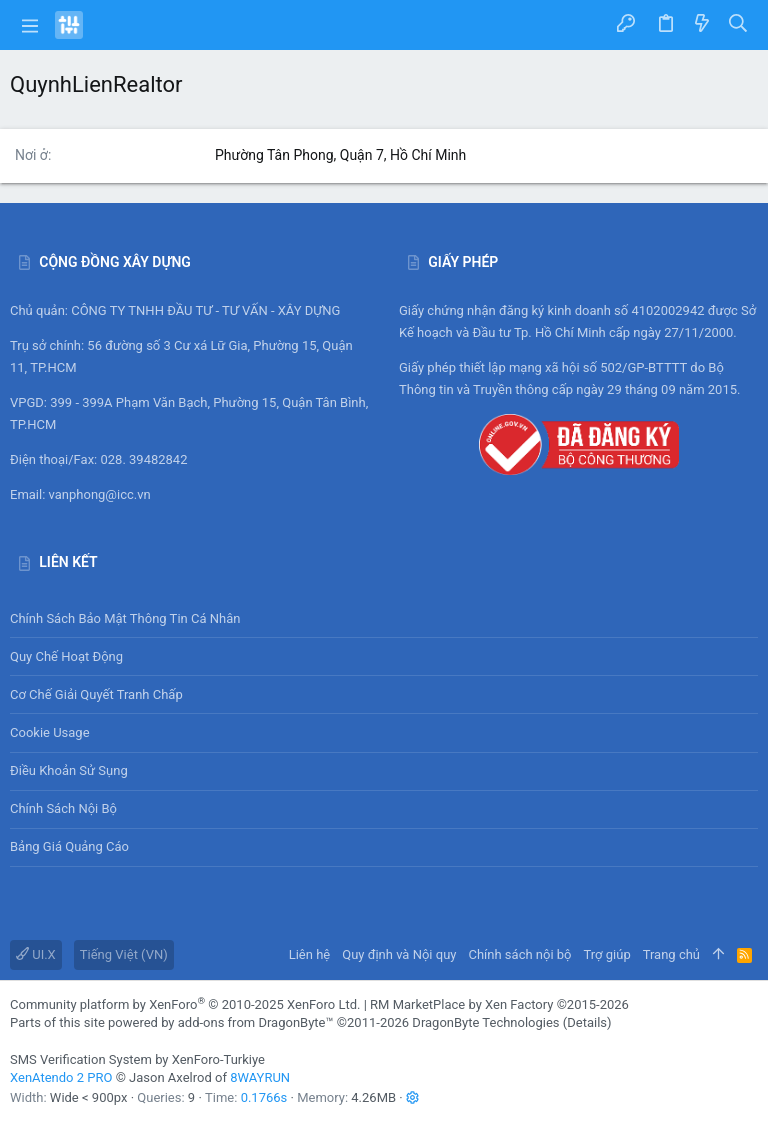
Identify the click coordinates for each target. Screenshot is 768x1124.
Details (587, 1022)
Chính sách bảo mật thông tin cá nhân (384, 618)
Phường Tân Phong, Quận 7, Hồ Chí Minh (340, 155)
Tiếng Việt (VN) (124, 954)
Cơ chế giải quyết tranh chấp (96, 694)
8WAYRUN (260, 1077)
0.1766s (264, 1097)
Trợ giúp (607, 954)
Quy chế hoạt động (384, 656)
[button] (30, 25)
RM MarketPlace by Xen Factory (499, 1004)
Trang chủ (671, 954)
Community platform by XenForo (185, 1004)
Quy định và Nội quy (399, 954)
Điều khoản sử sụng (69, 770)
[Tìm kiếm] (738, 25)
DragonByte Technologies (485, 1022)
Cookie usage (50, 732)
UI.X (36, 954)
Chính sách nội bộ (63, 808)
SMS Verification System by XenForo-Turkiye (137, 1059)
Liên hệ (310, 954)
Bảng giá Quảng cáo (69, 846)
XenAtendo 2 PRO (61, 1077)
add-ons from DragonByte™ (256, 1022)
